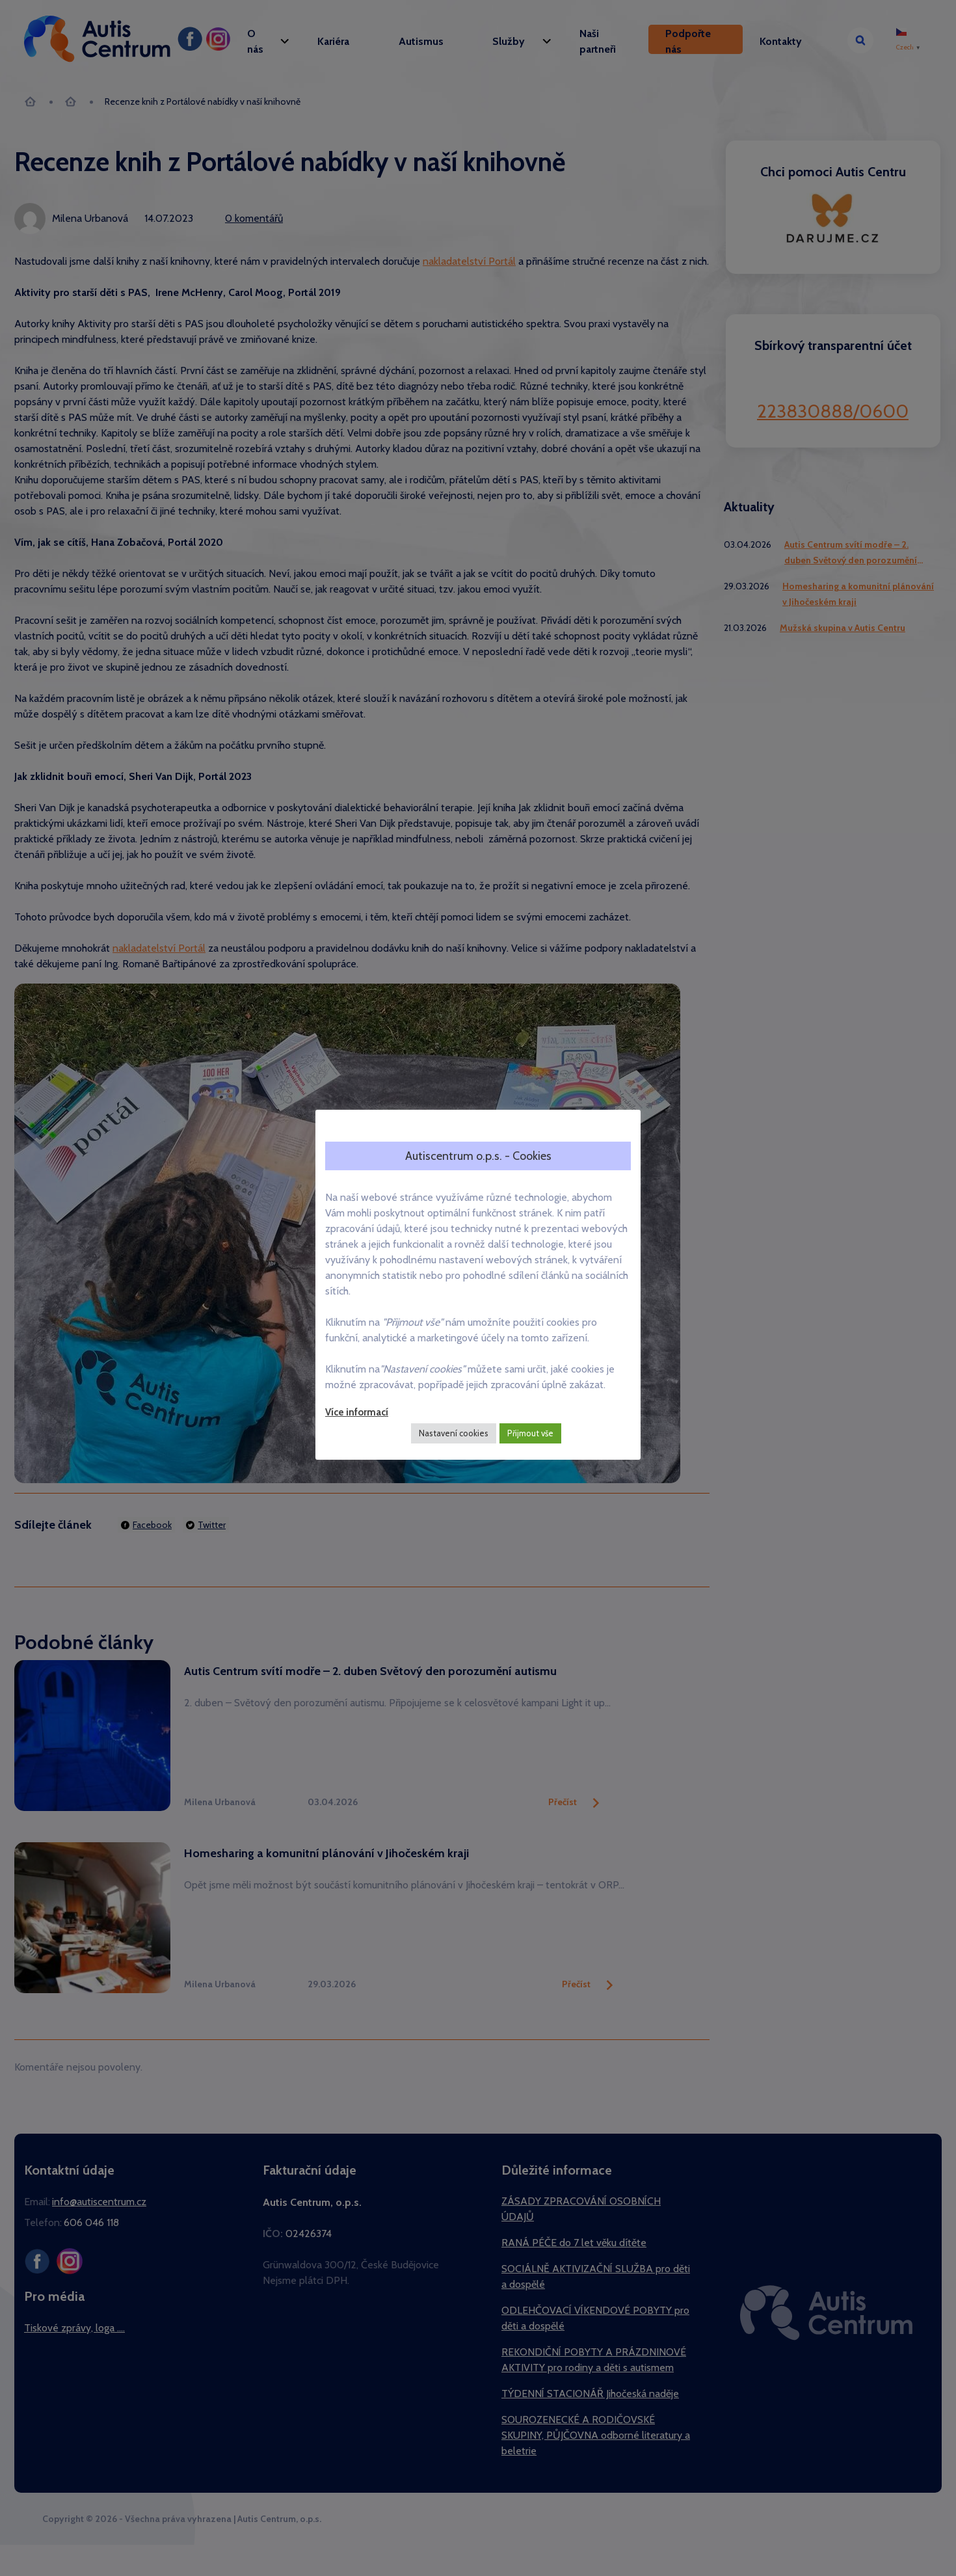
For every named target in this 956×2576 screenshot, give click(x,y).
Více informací (356, 1412)
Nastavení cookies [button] (453, 1433)
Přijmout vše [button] (530, 1433)
